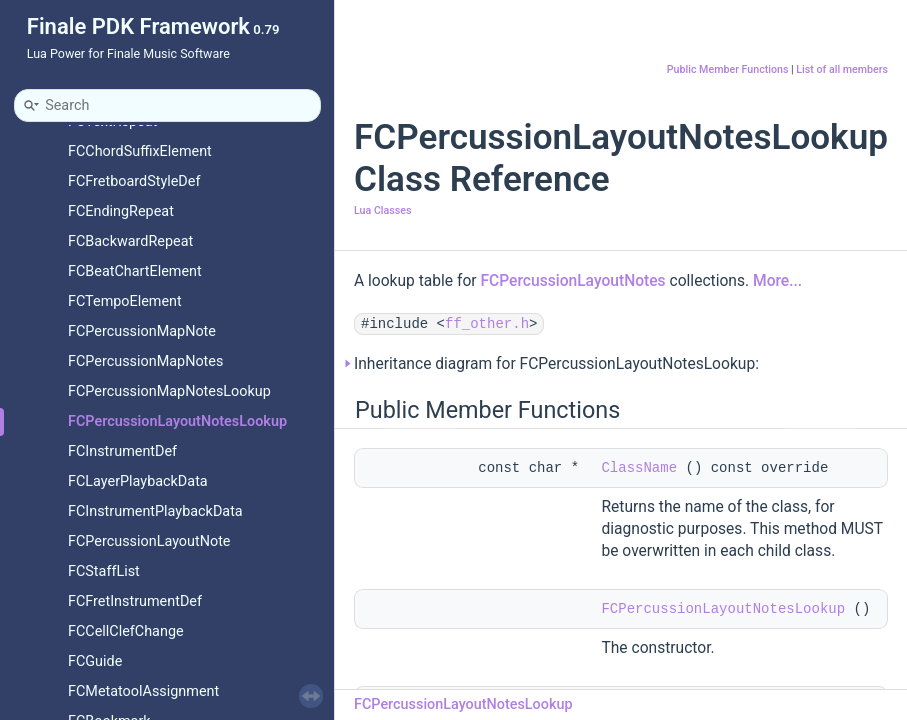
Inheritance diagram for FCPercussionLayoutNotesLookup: (556, 364)
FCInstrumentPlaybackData (155, 511)
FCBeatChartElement (135, 271)
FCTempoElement (125, 301)
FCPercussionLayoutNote (149, 541)
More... (777, 281)
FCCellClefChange (126, 631)
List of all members (842, 69)
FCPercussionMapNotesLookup (169, 391)
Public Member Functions (728, 69)
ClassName (639, 468)
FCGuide (95, 661)
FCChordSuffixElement (140, 151)
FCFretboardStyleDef (134, 181)
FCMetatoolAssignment (143, 691)
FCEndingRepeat (121, 211)
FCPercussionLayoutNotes (572, 281)
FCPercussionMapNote (142, 331)
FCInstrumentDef (122, 451)
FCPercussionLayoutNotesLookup (177, 421)
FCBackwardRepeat (130, 241)
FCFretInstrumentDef (135, 601)
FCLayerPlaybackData (138, 481)
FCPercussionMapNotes (145, 361)
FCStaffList (104, 571)
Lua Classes (382, 210)
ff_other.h (487, 324)
